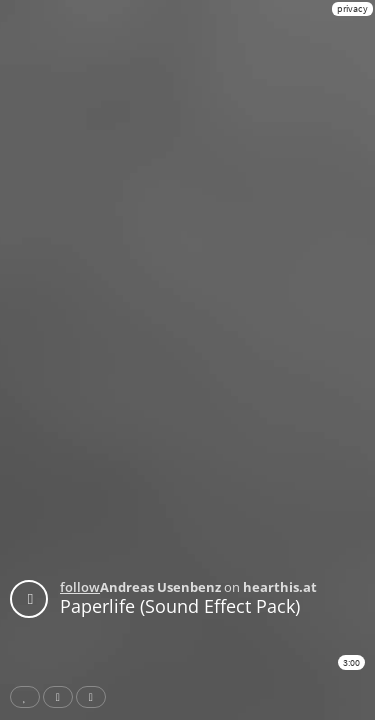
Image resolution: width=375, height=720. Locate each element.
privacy (352, 8)
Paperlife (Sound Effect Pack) (180, 606)
